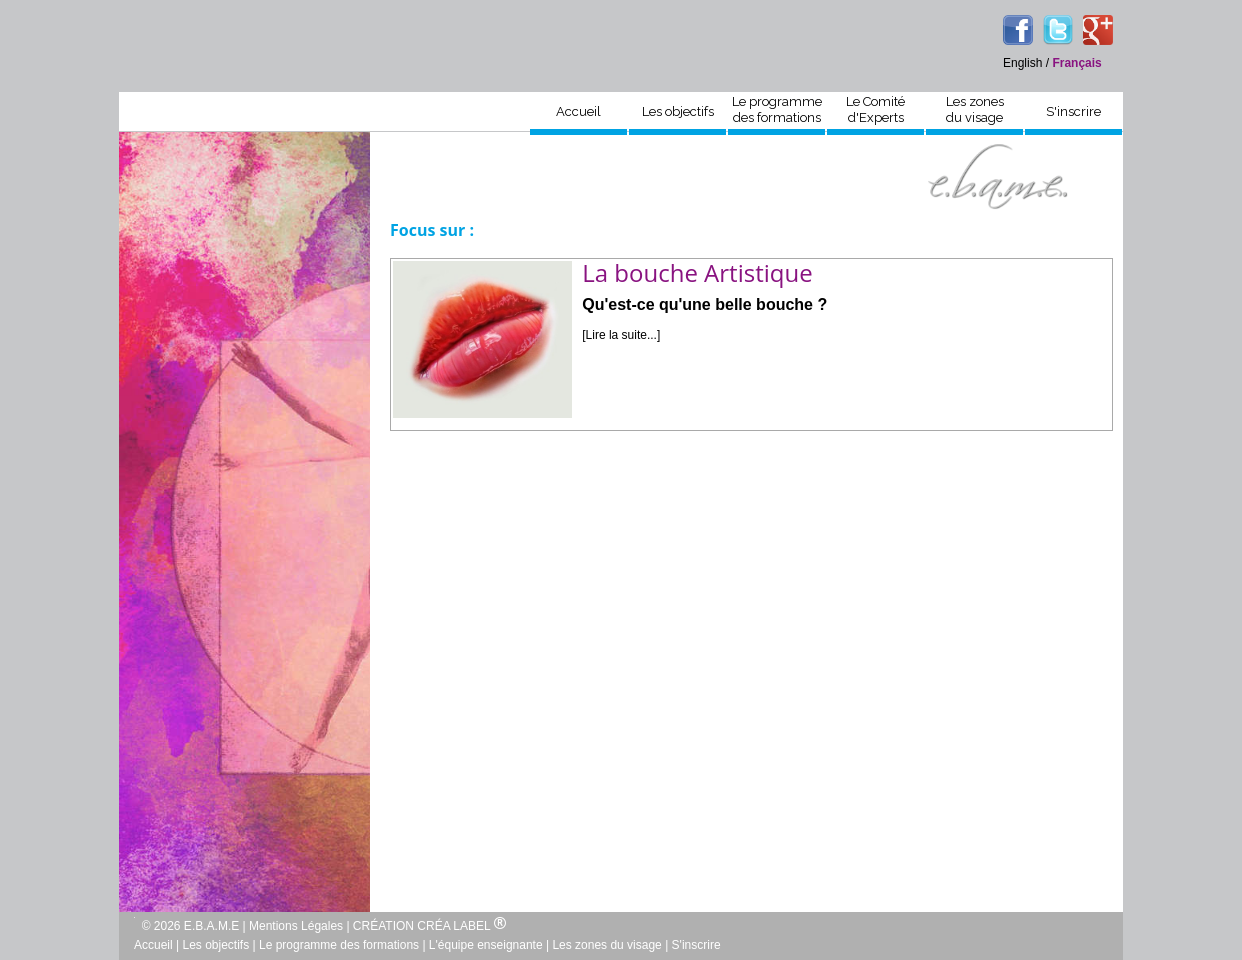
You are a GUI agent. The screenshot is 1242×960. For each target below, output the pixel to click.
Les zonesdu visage (975, 109)
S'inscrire (1073, 111)
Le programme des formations (339, 945)
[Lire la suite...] (621, 335)
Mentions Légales (296, 926)
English (1022, 63)
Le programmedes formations (777, 109)
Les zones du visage (606, 945)
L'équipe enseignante (486, 945)
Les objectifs (678, 111)
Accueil (578, 111)
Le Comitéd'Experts (875, 109)
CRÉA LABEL (461, 926)
